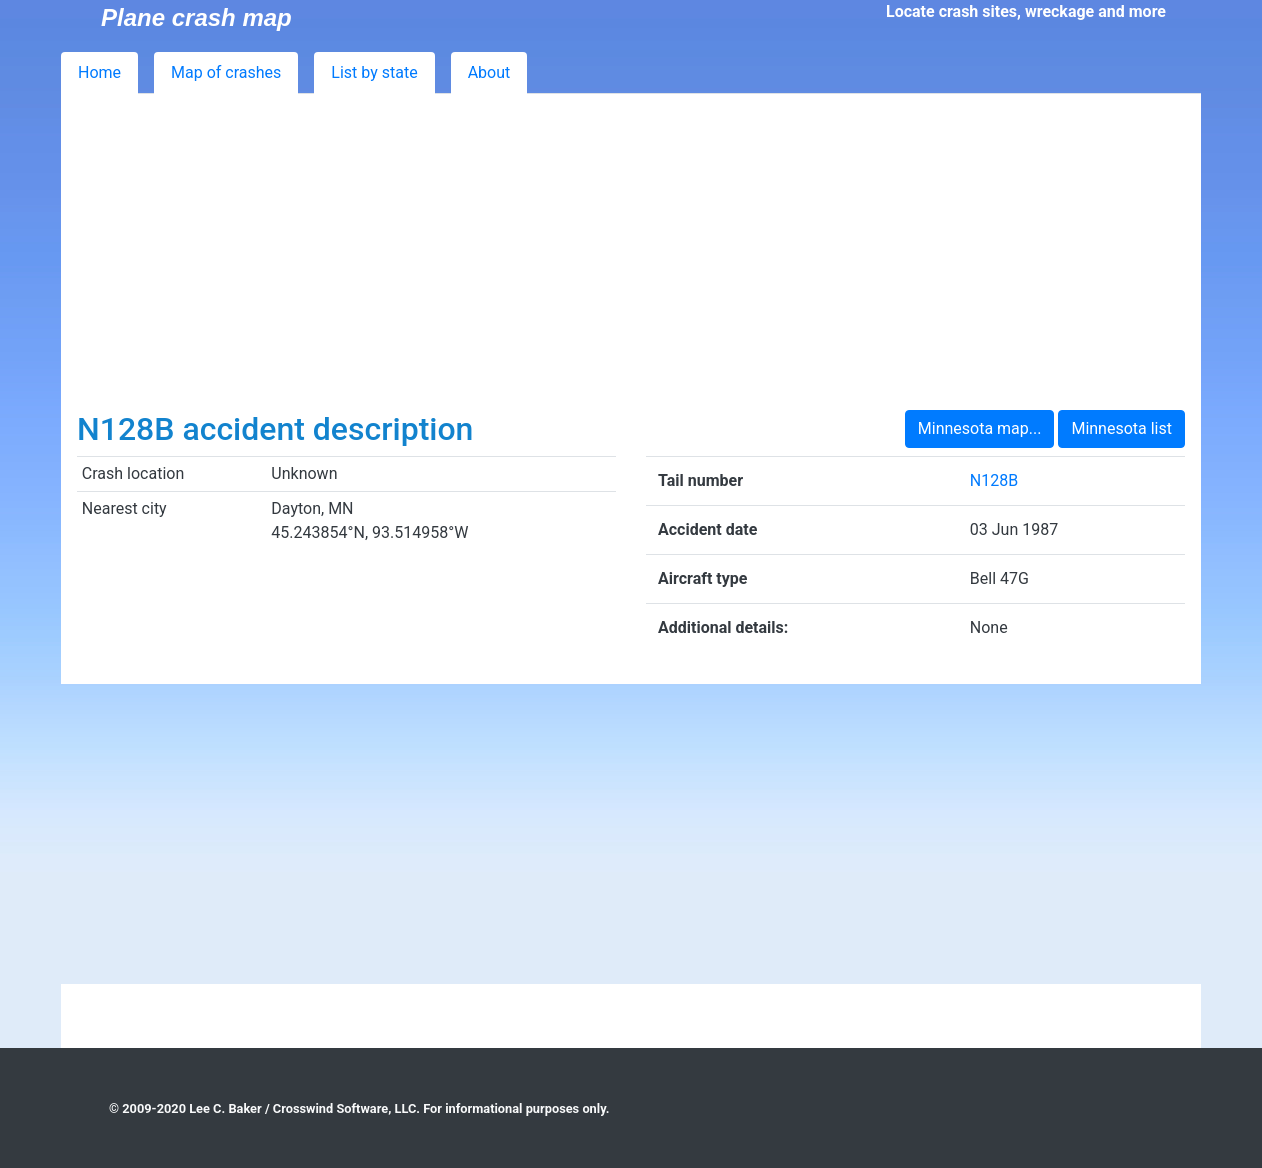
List (374, 72)
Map (226, 72)
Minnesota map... (980, 428)
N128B (994, 480)
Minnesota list (1121, 428)
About (489, 72)
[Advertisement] (631, 260)
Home (99, 72)
